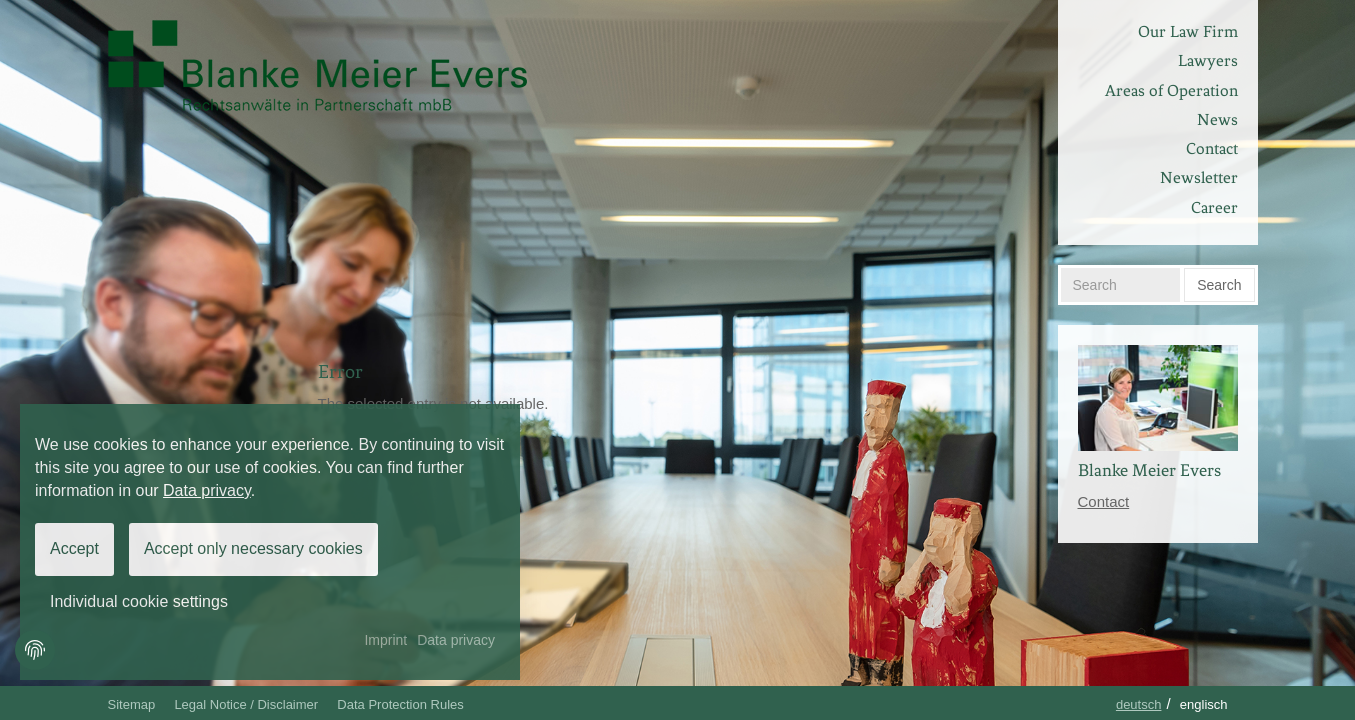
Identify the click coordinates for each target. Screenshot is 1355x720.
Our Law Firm (1188, 31)
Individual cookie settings (139, 601)
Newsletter (1199, 177)
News (1217, 119)
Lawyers (1208, 60)
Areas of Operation (1171, 90)
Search (1219, 285)
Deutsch (1139, 704)
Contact (1212, 148)
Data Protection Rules (400, 704)
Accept (74, 548)
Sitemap (132, 704)
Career (1214, 207)
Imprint (385, 640)
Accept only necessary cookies (253, 548)
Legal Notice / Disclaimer (246, 704)
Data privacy (207, 490)
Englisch (1204, 704)
